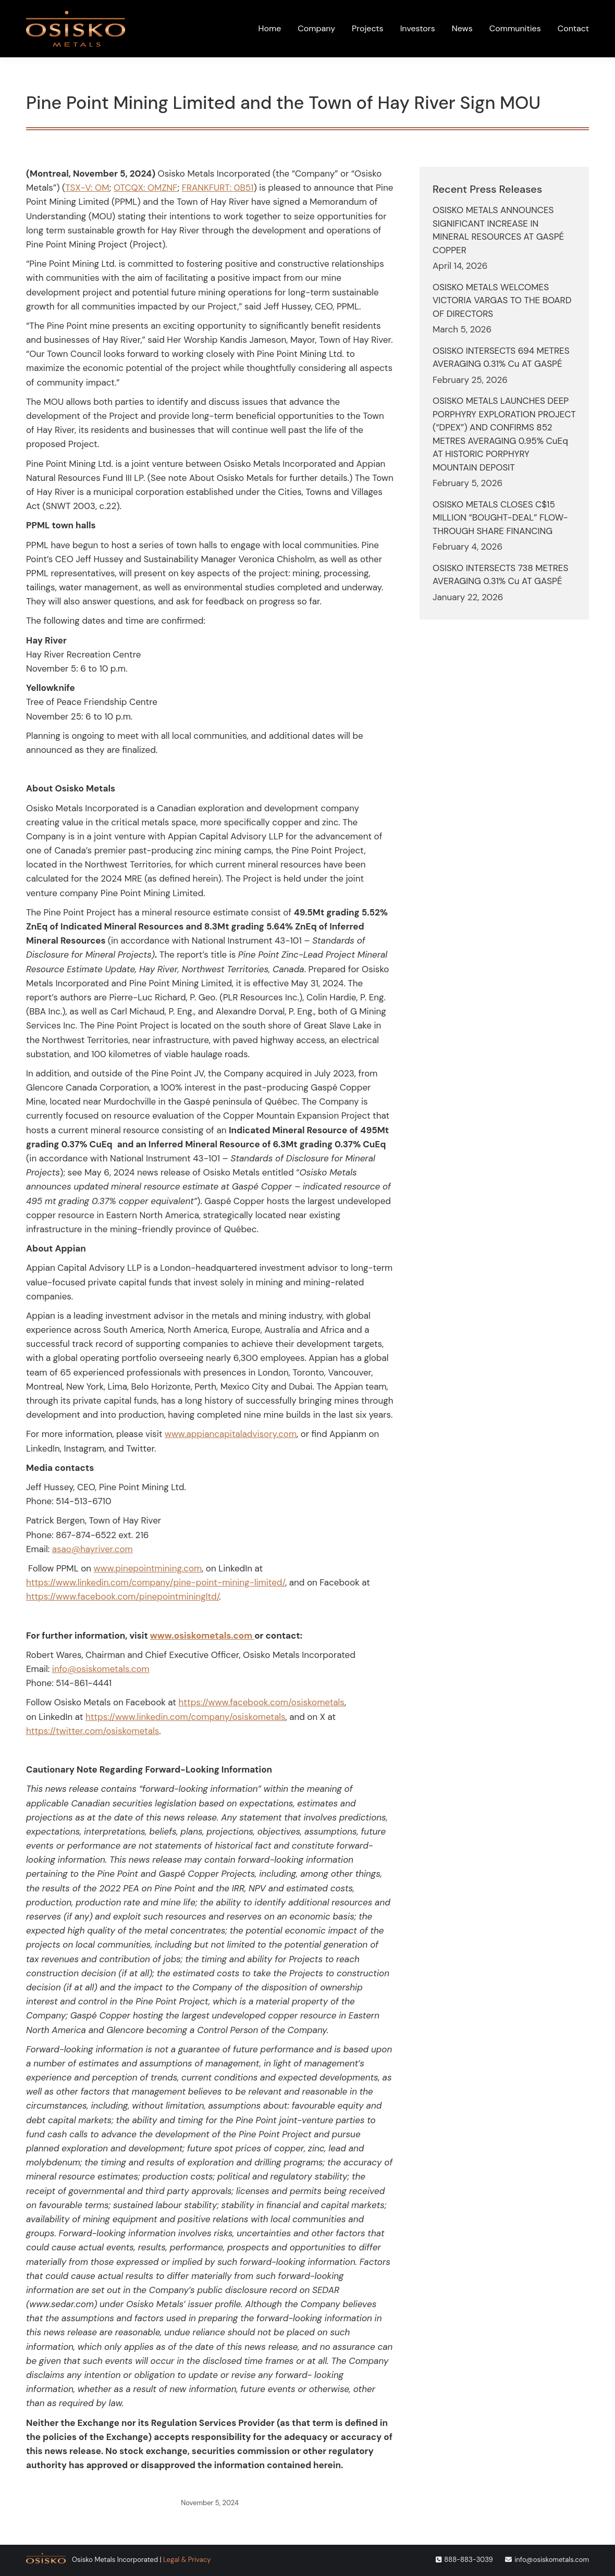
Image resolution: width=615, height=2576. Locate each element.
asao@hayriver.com (92, 1549)
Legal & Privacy (187, 2559)
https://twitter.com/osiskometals (92, 1731)
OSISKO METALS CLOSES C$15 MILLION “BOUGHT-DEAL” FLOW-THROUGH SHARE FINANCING (500, 518)
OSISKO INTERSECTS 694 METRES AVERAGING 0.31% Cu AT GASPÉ (501, 357)
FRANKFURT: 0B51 (218, 187)
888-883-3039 (468, 2559)
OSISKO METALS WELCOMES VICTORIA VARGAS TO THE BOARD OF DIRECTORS (502, 300)
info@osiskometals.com (101, 1669)
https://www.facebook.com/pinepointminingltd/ (122, 1596)
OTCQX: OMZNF (146, 187)
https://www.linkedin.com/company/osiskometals (185, 1717)
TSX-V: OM (87, 187)
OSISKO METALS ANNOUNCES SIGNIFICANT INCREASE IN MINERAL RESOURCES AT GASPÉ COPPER (498, 230)
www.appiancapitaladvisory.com (231, 1434)
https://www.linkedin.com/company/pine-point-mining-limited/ (155, 1582)
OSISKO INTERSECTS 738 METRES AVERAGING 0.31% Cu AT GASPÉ (500, 574)
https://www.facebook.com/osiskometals (262, 1702)
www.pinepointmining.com (148, 1568)
